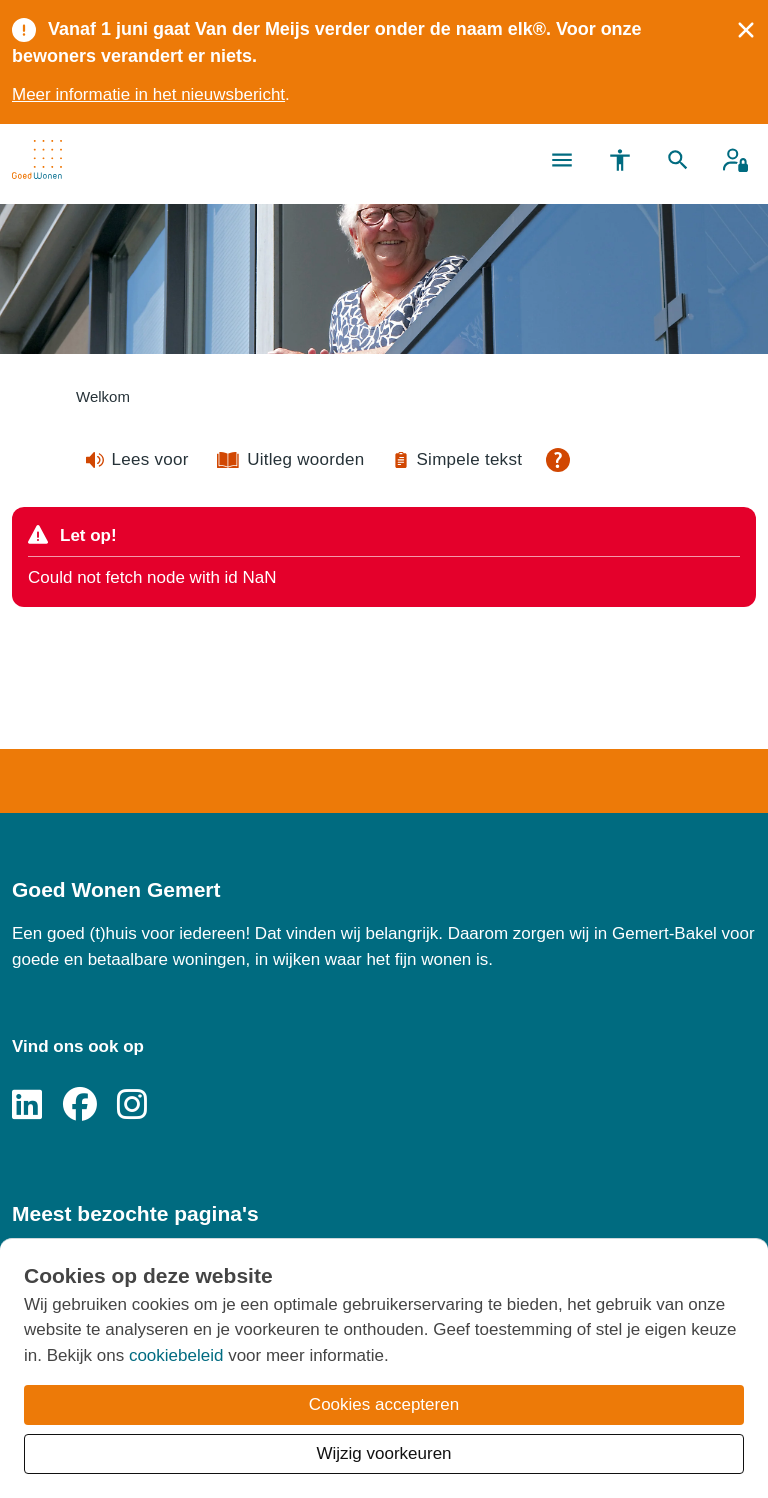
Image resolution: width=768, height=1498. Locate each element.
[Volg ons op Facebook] (80, 1106)
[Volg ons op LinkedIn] (27, 1106)
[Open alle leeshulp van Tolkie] (558, 460)
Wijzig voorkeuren (383, 1453)
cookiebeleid (176, 1355)
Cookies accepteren (384, 1404)
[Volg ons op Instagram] (132, 1106)
